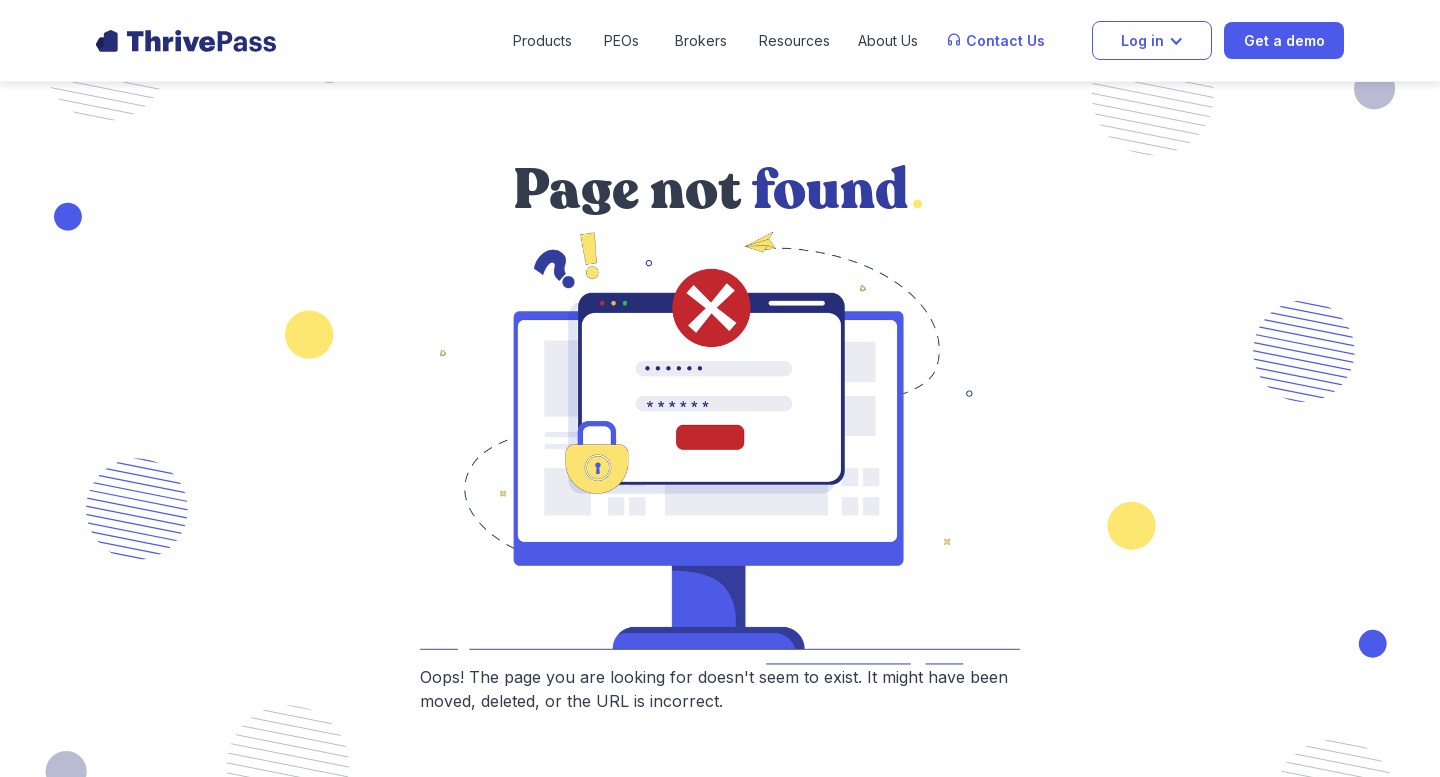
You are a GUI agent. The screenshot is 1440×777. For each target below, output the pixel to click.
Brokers (701, 40)
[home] (186, 41)
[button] (542, 40)
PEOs (621, 40)
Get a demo (1284, 40)
